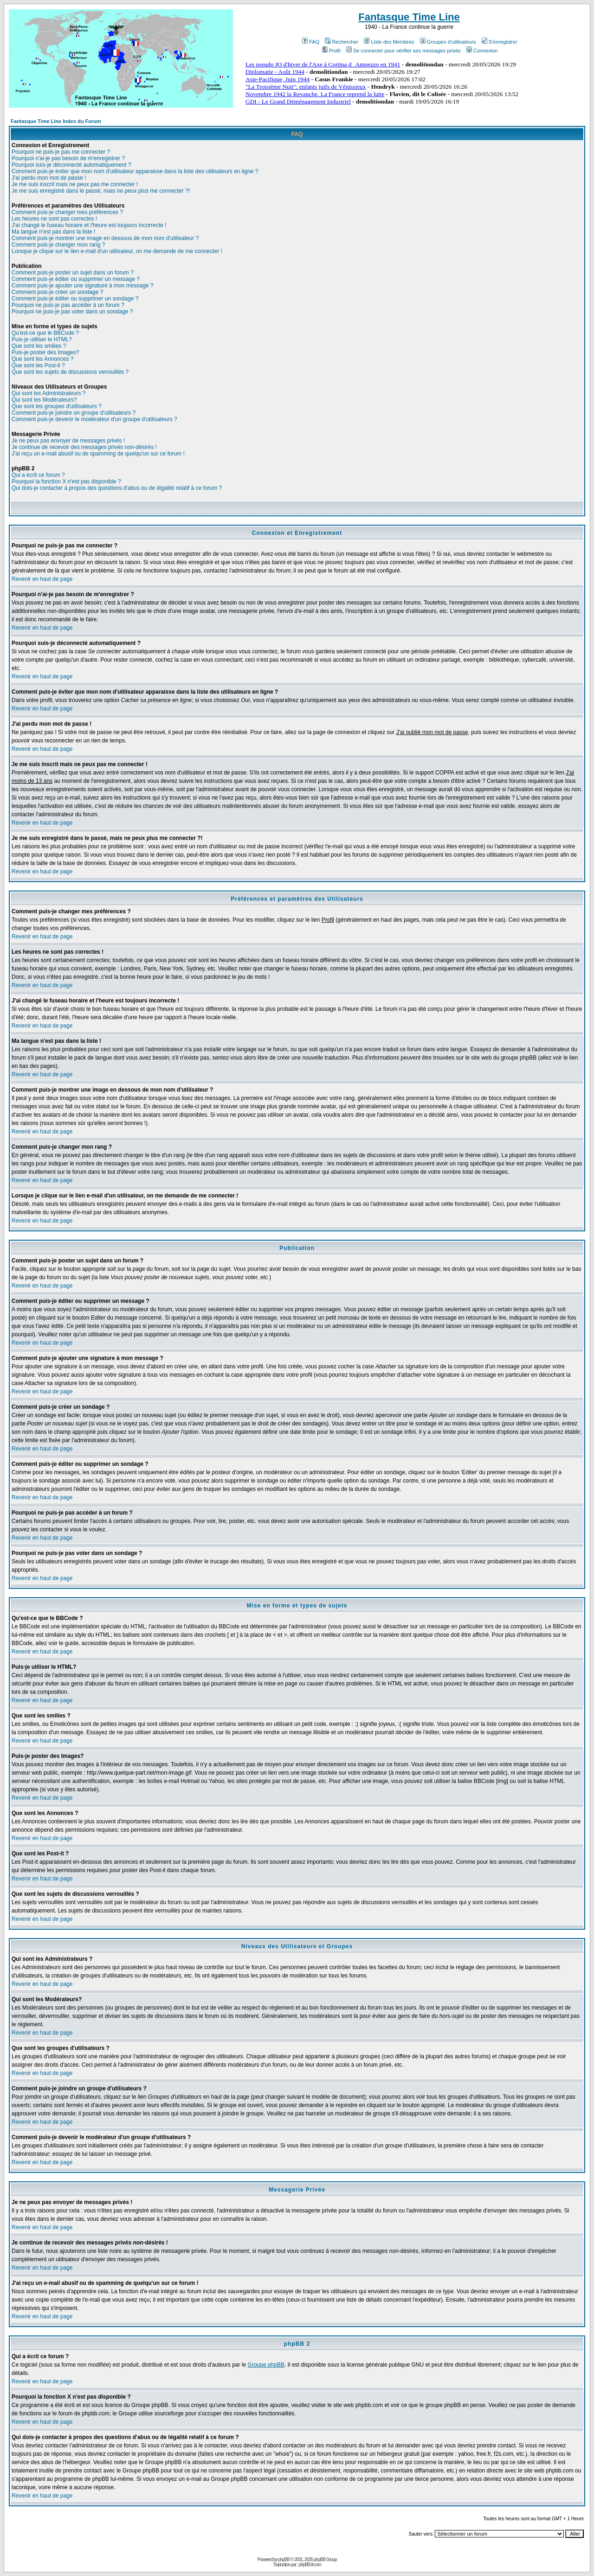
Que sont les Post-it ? (38, 365)
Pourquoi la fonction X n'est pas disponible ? (66, 481)
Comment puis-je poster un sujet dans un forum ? (73, 272)
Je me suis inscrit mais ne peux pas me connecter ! (75, 184)
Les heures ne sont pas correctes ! (54, 218)
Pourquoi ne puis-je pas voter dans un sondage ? (72, 311)
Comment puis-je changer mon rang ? (58, 244)
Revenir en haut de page (42, 579)
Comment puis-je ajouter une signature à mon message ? (83, 285)
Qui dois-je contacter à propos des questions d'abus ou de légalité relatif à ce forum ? (117, 488)
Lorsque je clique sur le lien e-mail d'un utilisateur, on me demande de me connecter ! (117, 251)
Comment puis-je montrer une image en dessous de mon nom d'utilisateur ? (105, 238)
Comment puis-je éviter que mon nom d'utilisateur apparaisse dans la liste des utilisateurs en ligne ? (135, 171)
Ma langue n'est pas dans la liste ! (53, 231)
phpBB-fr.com (309, 2564)
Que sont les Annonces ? (42, 359)
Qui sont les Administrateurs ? (48, 393)
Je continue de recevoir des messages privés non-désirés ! (84, 447)
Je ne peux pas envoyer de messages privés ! (68, 440)
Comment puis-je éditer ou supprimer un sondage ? (75, 298)
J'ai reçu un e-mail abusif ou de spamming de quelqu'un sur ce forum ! (98, 453)
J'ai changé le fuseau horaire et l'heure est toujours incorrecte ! (89, 225)
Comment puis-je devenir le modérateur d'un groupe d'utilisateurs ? (94, 419)
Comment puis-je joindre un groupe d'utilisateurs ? (74, 413)
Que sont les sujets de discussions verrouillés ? (70, 372)
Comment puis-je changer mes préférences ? (67, 212)
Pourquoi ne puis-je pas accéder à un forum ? (68, 305)
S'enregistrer (499, 42)
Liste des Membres (389, 42)
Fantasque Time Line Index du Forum (56, 121)
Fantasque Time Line (408, 17)
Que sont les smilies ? (39, 346)
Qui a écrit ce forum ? (38, 475)
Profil (331, 50)
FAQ (310, 42)
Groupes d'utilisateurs (448, 42)
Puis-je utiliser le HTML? (42, 339)
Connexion (482, 50)
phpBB (284, 2559)
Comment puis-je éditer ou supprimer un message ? (76, 279)
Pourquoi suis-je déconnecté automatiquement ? (71, 165)
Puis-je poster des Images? (45, 352)
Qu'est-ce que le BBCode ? (45, 333)
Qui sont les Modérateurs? (44, 400)
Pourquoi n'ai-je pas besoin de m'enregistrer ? (68, 158)
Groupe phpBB (266, 2364)
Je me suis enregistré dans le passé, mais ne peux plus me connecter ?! (101, 191)
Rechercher (341, 42)
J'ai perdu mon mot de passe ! (49, 178)
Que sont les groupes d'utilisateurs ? (57, 406)
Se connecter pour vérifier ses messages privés (403, 50)
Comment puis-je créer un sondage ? (57, 292)
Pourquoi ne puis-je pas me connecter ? (61, 152)
